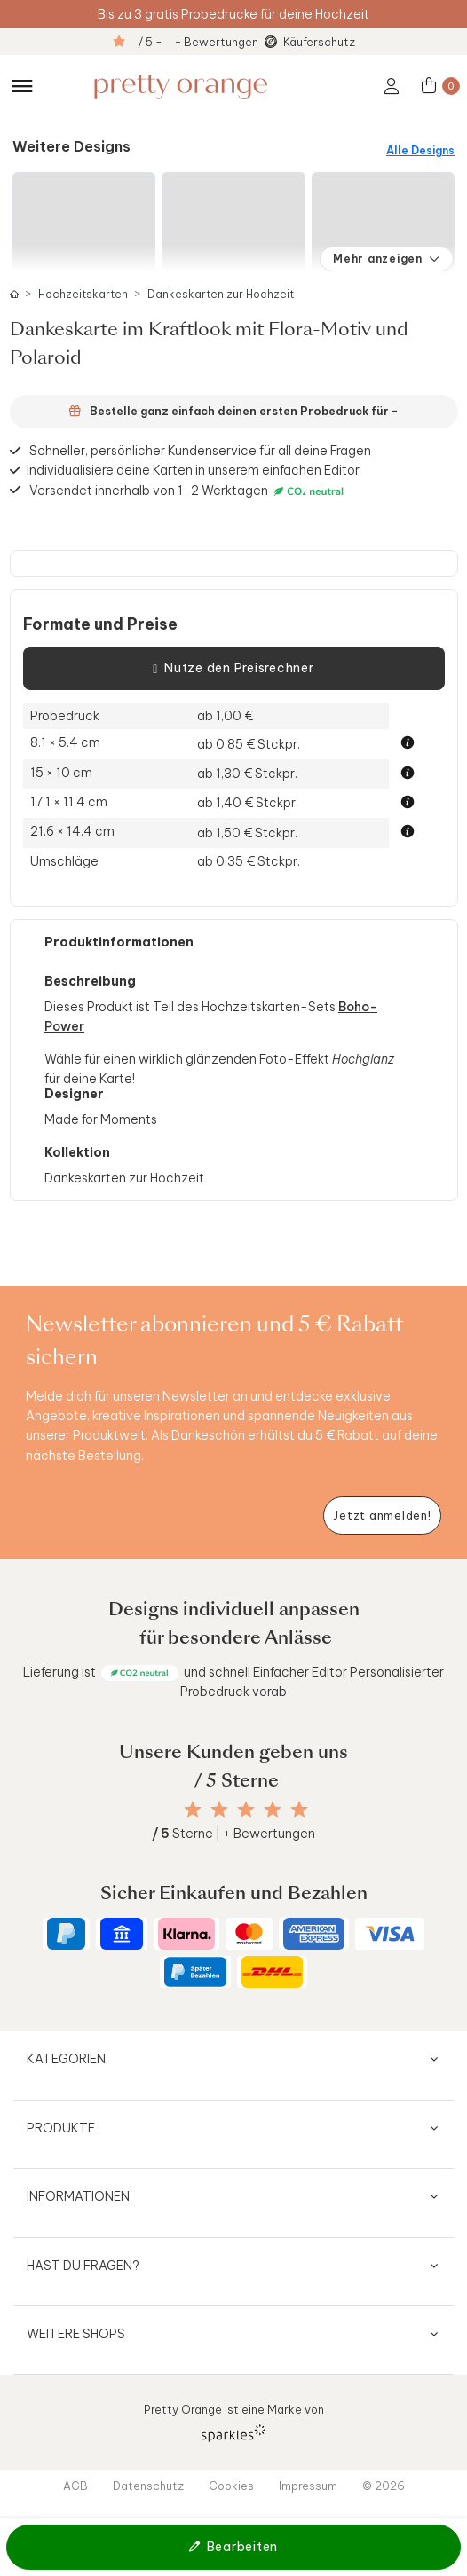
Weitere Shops (76, 2334)
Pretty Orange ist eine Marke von (234, 2422)
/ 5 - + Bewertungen (198, 42)
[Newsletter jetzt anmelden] (382, 1515)
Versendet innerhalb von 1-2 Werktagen (188, 490)
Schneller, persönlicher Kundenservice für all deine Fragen (200, 451)
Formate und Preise (100, 624)
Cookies (231, 2485)
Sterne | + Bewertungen (233, 1834)
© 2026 (383, 2485)
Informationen (78, 2196)
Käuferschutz (319, 42)
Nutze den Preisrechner (233, 668)
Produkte (61, 2128)
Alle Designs (420, 150)
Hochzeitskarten (83, 294)
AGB (75, 2485)
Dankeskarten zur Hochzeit (220, 294)
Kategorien (66, 2059)
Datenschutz (148, 2485)
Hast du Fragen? (83, 2266)
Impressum (308, 2485)
